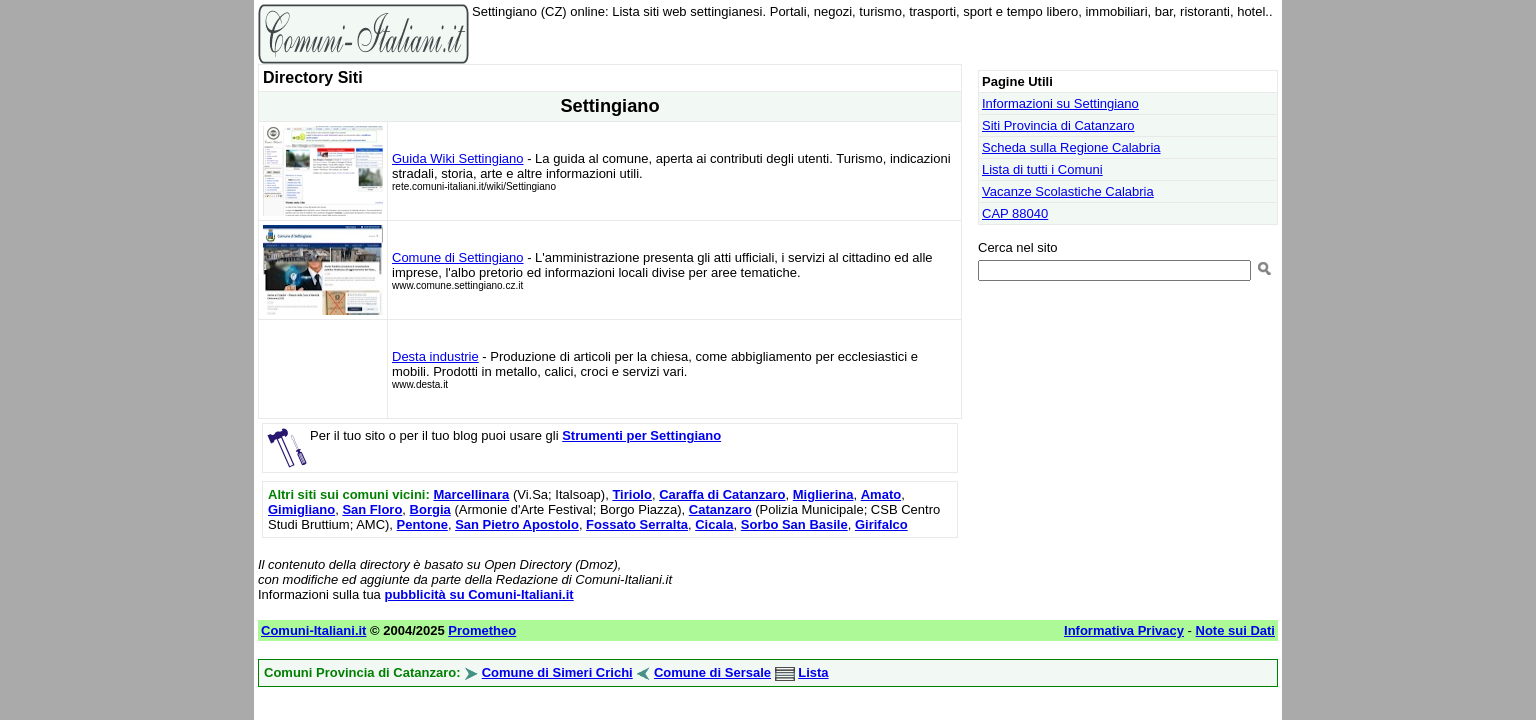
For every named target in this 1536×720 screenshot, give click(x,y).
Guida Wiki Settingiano (458, 158)
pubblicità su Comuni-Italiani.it (478, 594)
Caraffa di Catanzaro (722, 494)
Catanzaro (720, 509)
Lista (813, 672)
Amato (881, 494)
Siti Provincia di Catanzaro (1058, 125)
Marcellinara (471, 494)
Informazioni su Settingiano (1060, 103)
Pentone (422, 524)
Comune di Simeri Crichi (557, 672)
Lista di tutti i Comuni (1042, 169)
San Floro (372, 509)
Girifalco (881, 524)
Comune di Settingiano (458, 257)
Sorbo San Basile (794, 524)
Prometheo (482, 630)
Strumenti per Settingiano (641, 435)
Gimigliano (301, 509)
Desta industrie (435, 356)
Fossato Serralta (637, 524)
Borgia (430, 509)
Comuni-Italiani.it (313, 630)
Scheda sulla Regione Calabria (1071, 147)
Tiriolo (631, 494)
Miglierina (823, 494)
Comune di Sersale (712, 672)
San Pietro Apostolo (517, 524)
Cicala (714, 524)
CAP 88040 (1015, 213)
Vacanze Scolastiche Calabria (1068, 191)
